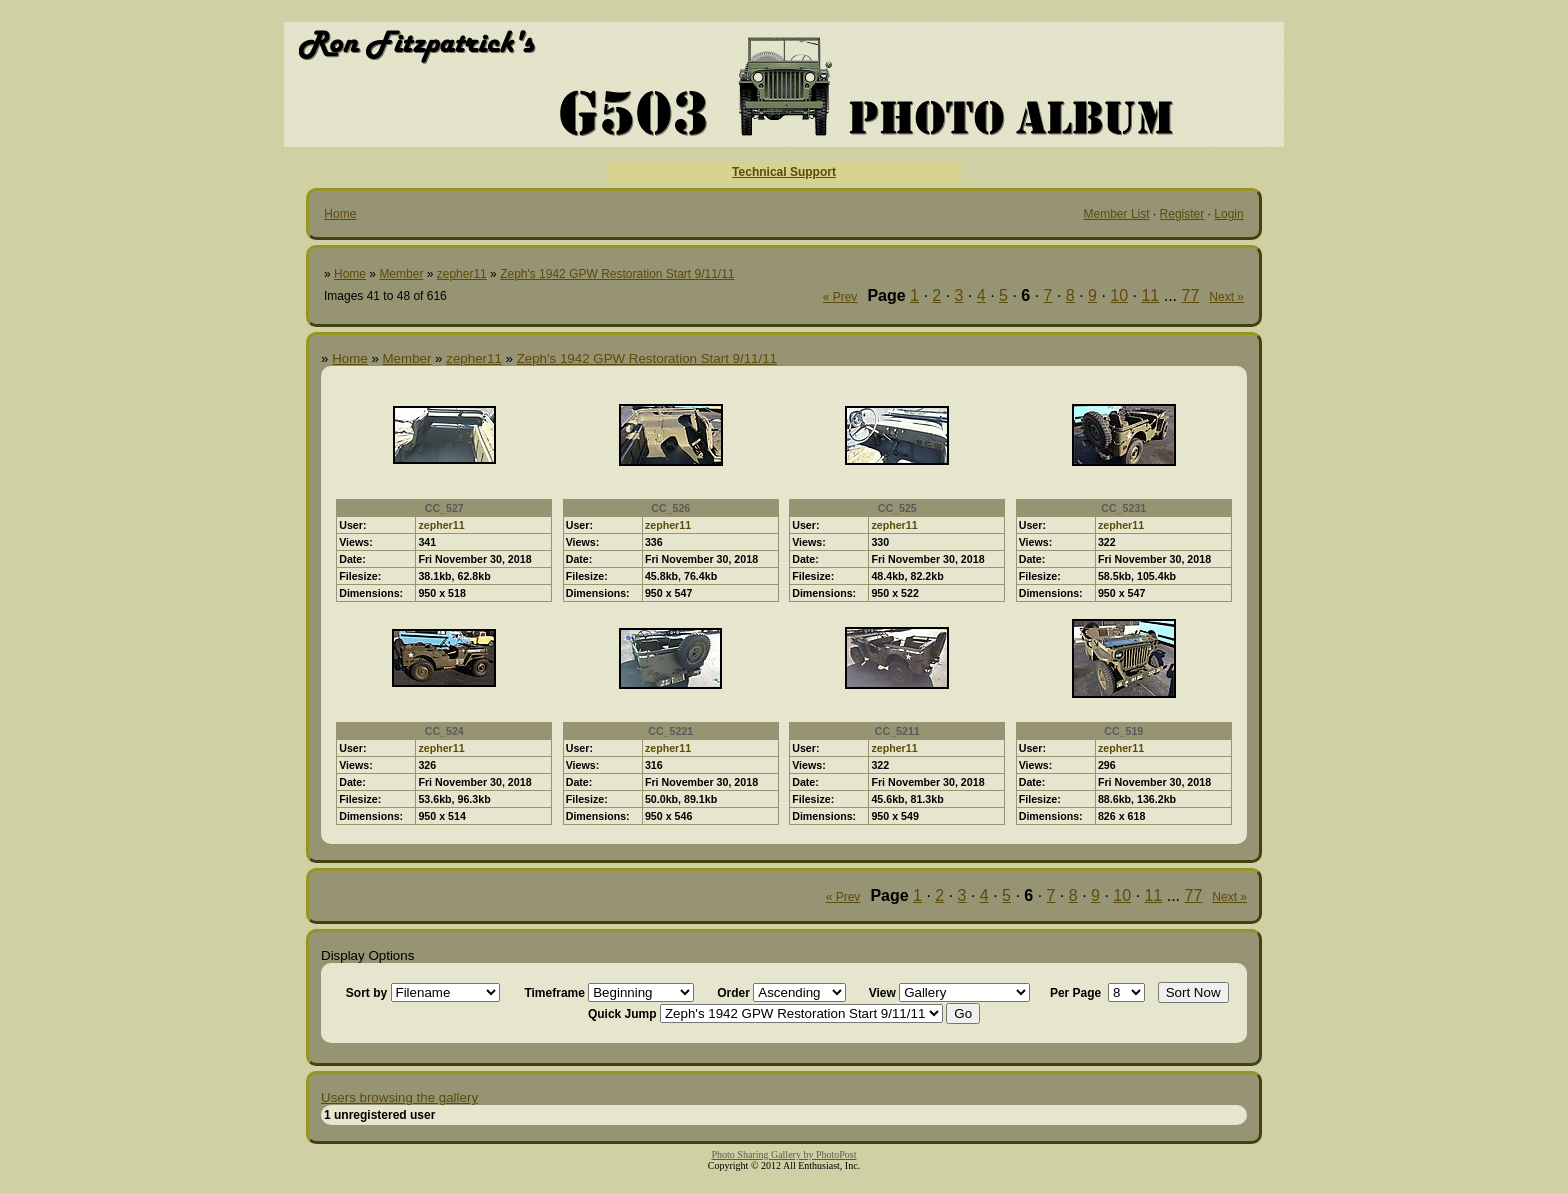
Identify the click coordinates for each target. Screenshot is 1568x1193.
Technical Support (784, 172)
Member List (1117, 214)
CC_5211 (897, 731)
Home (340, 214)
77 (1191, 295)
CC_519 (1123, 731)
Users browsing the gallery (399, 1097)
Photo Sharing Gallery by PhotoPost (783, 1154)
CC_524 (444, 731)
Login (1228, 214)
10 (1119, 295)
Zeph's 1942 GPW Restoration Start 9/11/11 (617, 274)
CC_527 (444, 508)
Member (401, 274)
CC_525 (897, 508)
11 (1150, 295)
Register (1182, 214)
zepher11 (462, 274)
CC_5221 (670, 731)
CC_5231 (1123, 508)
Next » (1226, 297)
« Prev (840, 297)
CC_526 (670, 508)
